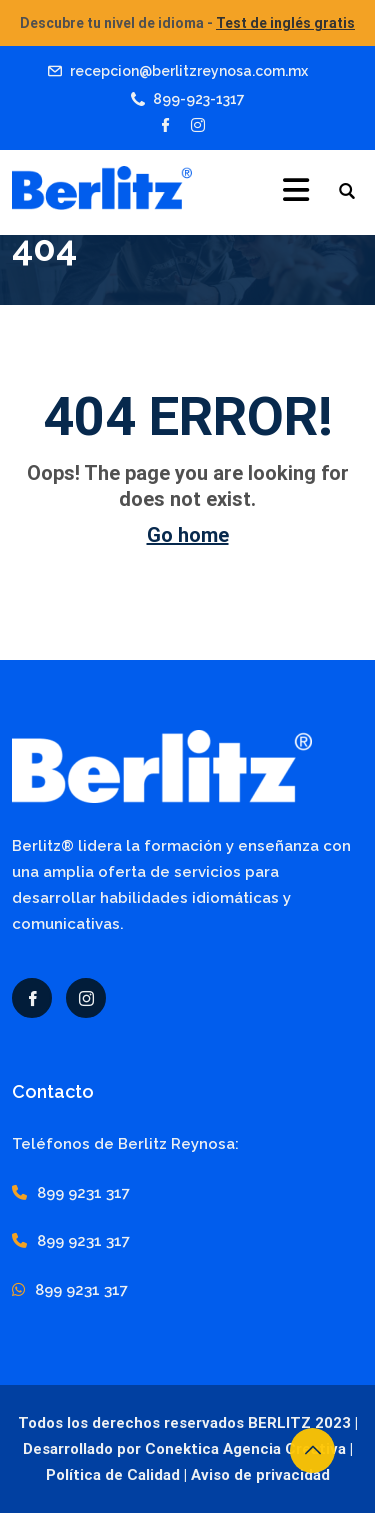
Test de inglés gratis (285, 23)
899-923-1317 (199, 99)
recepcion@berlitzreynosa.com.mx (189, 71)
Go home (188, 535)
